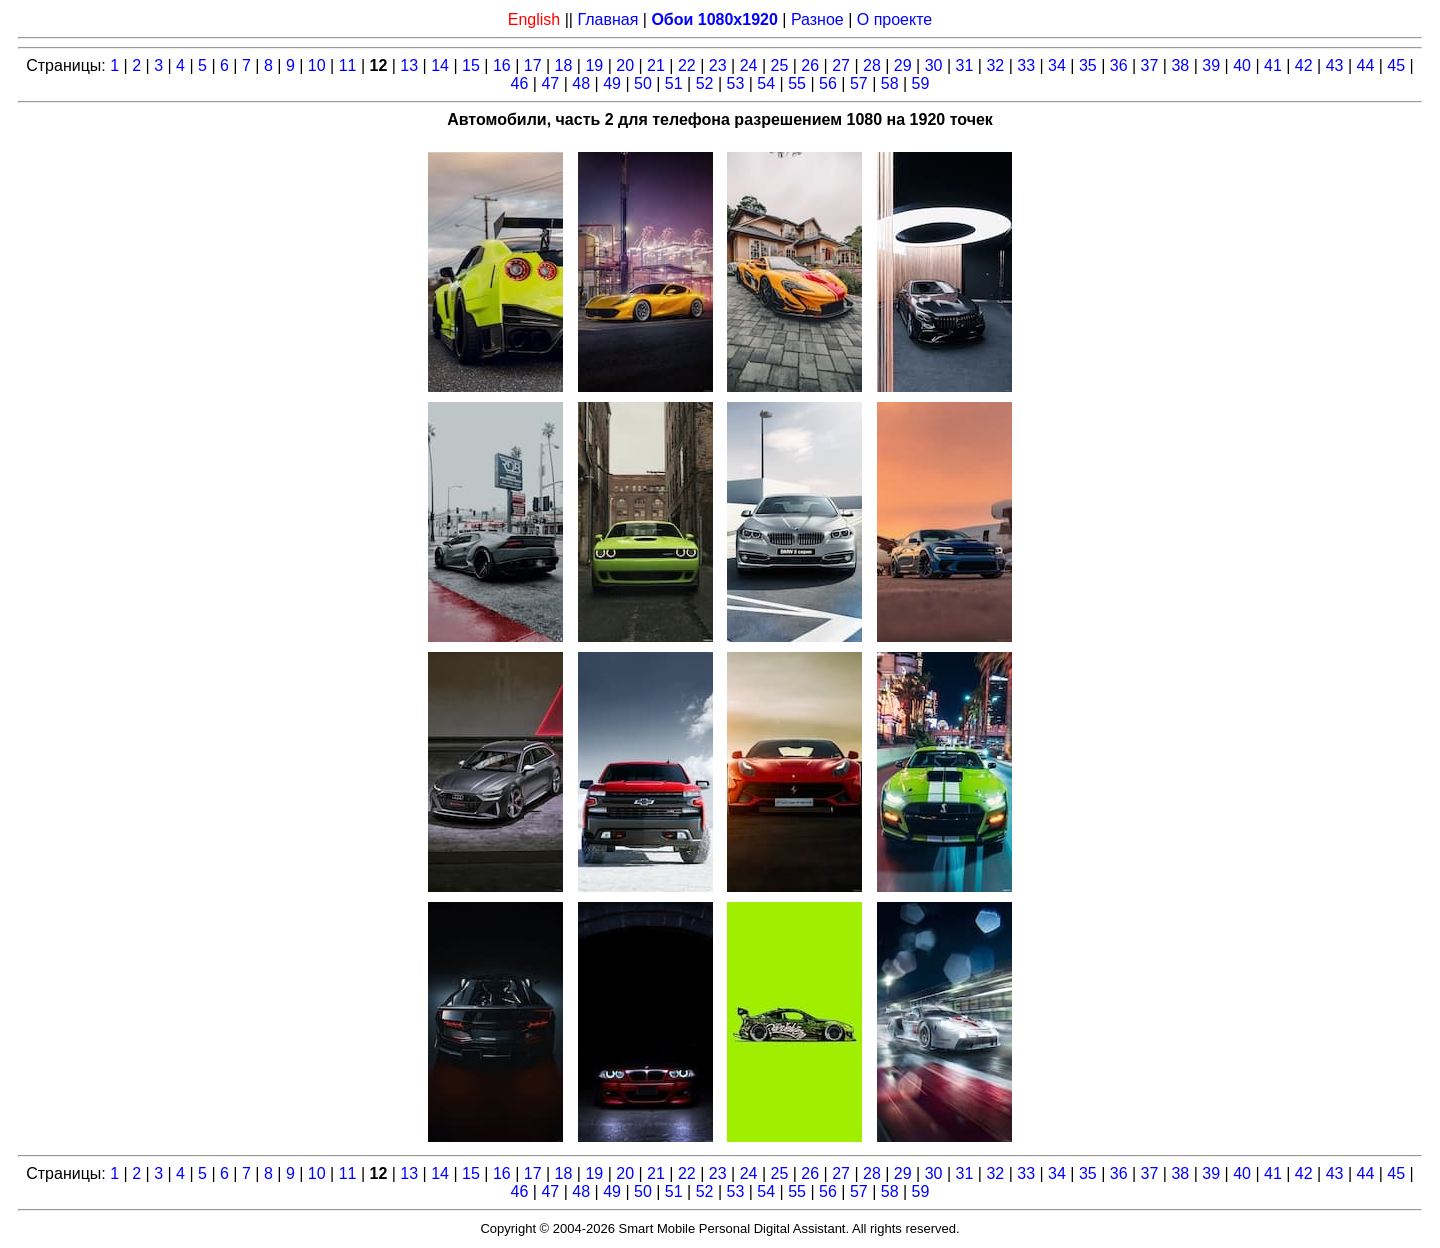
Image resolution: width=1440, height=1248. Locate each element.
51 (674, 83)
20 (625, 65)
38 (1180, 65)
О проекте (894, 19)
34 (1057, 65)
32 (995, 65)
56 (828, 83)
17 (533, 65)
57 (859, 83)
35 (1088, 65)
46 (520, 83)
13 (409, 65)
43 (1335, 65)
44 (1366, 65)
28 (872, 65)
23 (718, 65)
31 (965, 65)
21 (656, 65)
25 (779, 65)
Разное (817, 19)
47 (550, 83)
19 (594, 65)
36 (1119, 65)
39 (1211, 65)
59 (921, 83)
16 (502, 65)
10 (317, 65)
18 (564, 65)
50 (643, 83)
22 (687, 65)
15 (471, 65)
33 (1026, 65)
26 (810, 65)
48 (581, 83)
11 (348, 65)
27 (841, 65)
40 (1242, 65)
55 (797, 83)
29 (903, 65)
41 (1273, 65)
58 (890, 83)
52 (705, 83)
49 (612, 83)
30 (934, 65)
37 (1150, 65)
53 (736, 83)
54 (766, 83)
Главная (607, 19)
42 (1304, 65)
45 (1396, 65)
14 (440, 65)
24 (749, 65)
